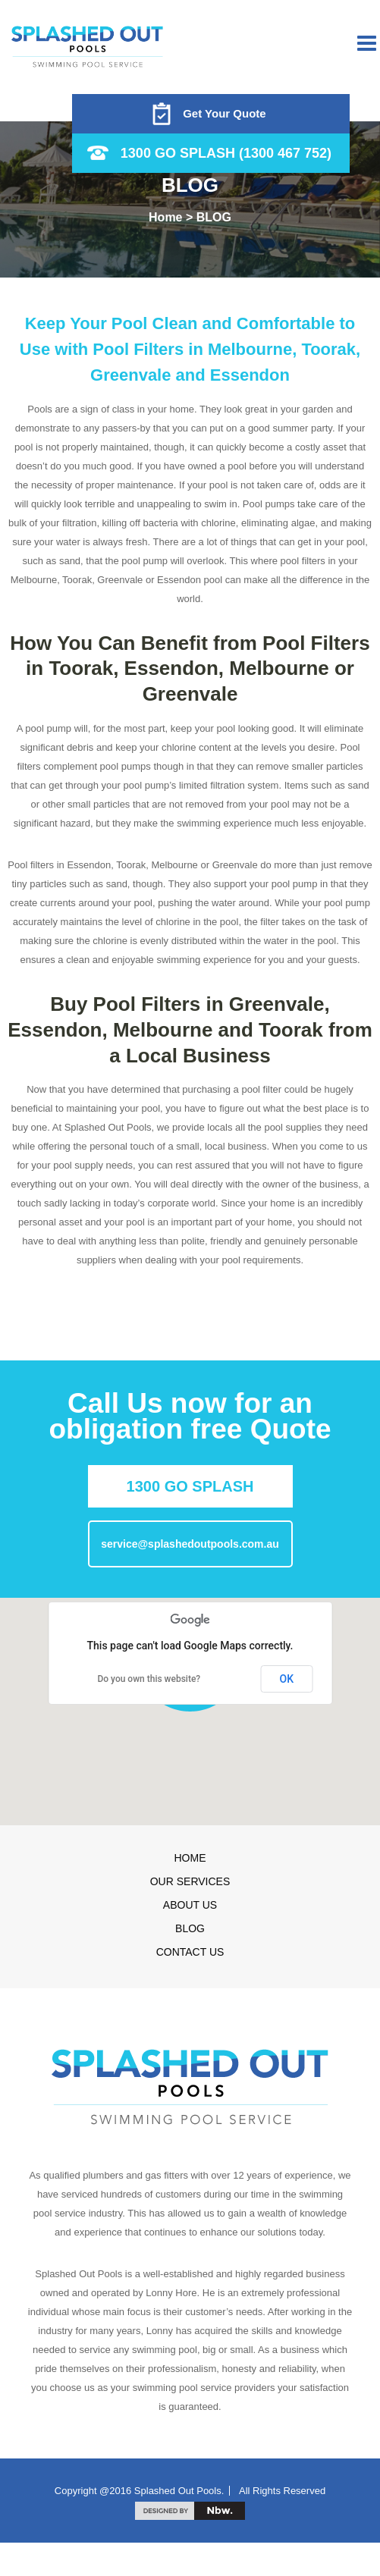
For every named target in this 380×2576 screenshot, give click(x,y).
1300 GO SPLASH (190, 1486)
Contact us (190, 1952)
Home (190, 1858)
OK (287, 1679)
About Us (190, 1905)
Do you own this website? (148, 1679)
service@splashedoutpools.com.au (190, 1544)
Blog (190, 1928)
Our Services (190, 1881)
